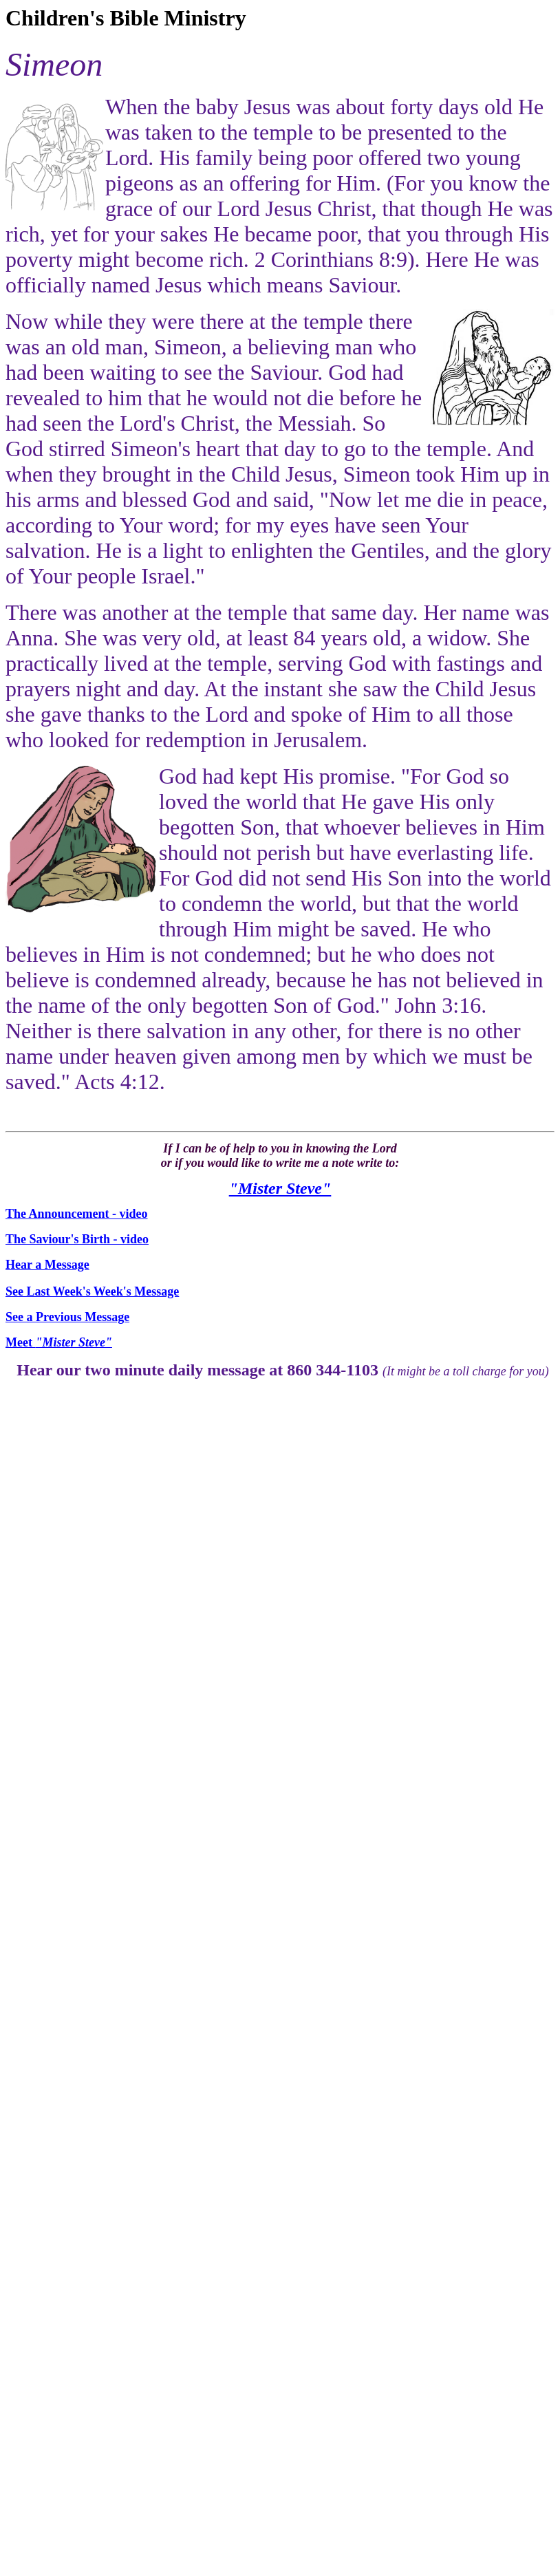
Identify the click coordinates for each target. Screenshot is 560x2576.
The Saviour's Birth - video (77, 1239)
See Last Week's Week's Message (92, 1291)
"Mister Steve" (280, 1188)
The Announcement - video (77, 1214)
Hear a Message (47, 1264)
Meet (59, 1342)
